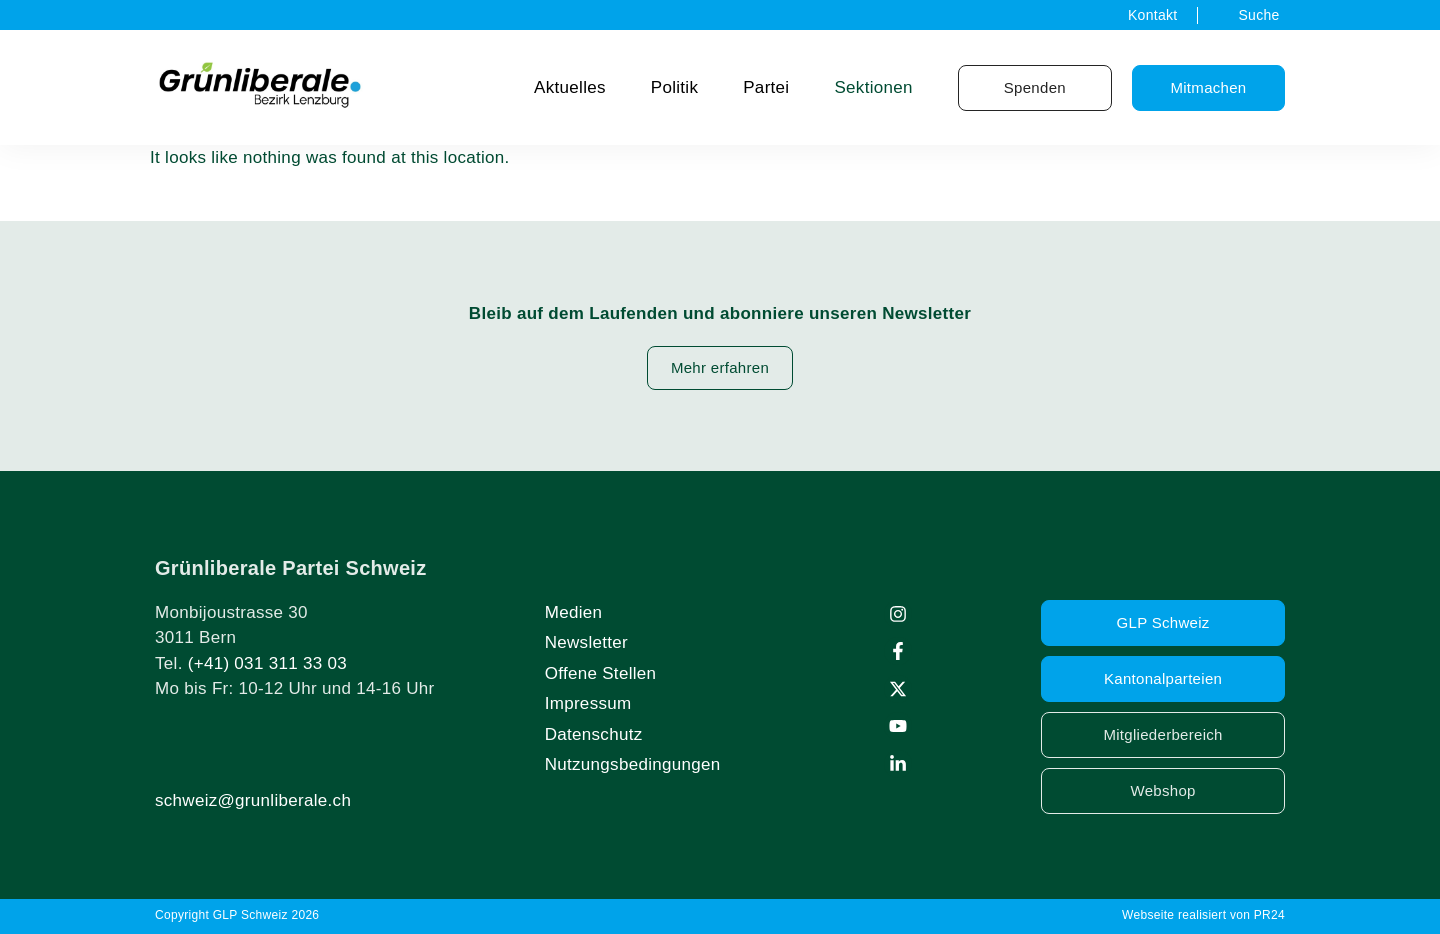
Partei (766, 87)
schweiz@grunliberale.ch (253, 800)
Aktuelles (570, 87)
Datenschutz (594, 734)
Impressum (588, 703)
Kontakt (1153, 15)
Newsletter (586, 642)
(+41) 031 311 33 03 (267, 663)
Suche (1258, 15)
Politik (674, 87)
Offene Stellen (601, 673)
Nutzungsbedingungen (633, 764)
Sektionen (873, 87)
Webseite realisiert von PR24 (1203, 915)
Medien (574, 612)
